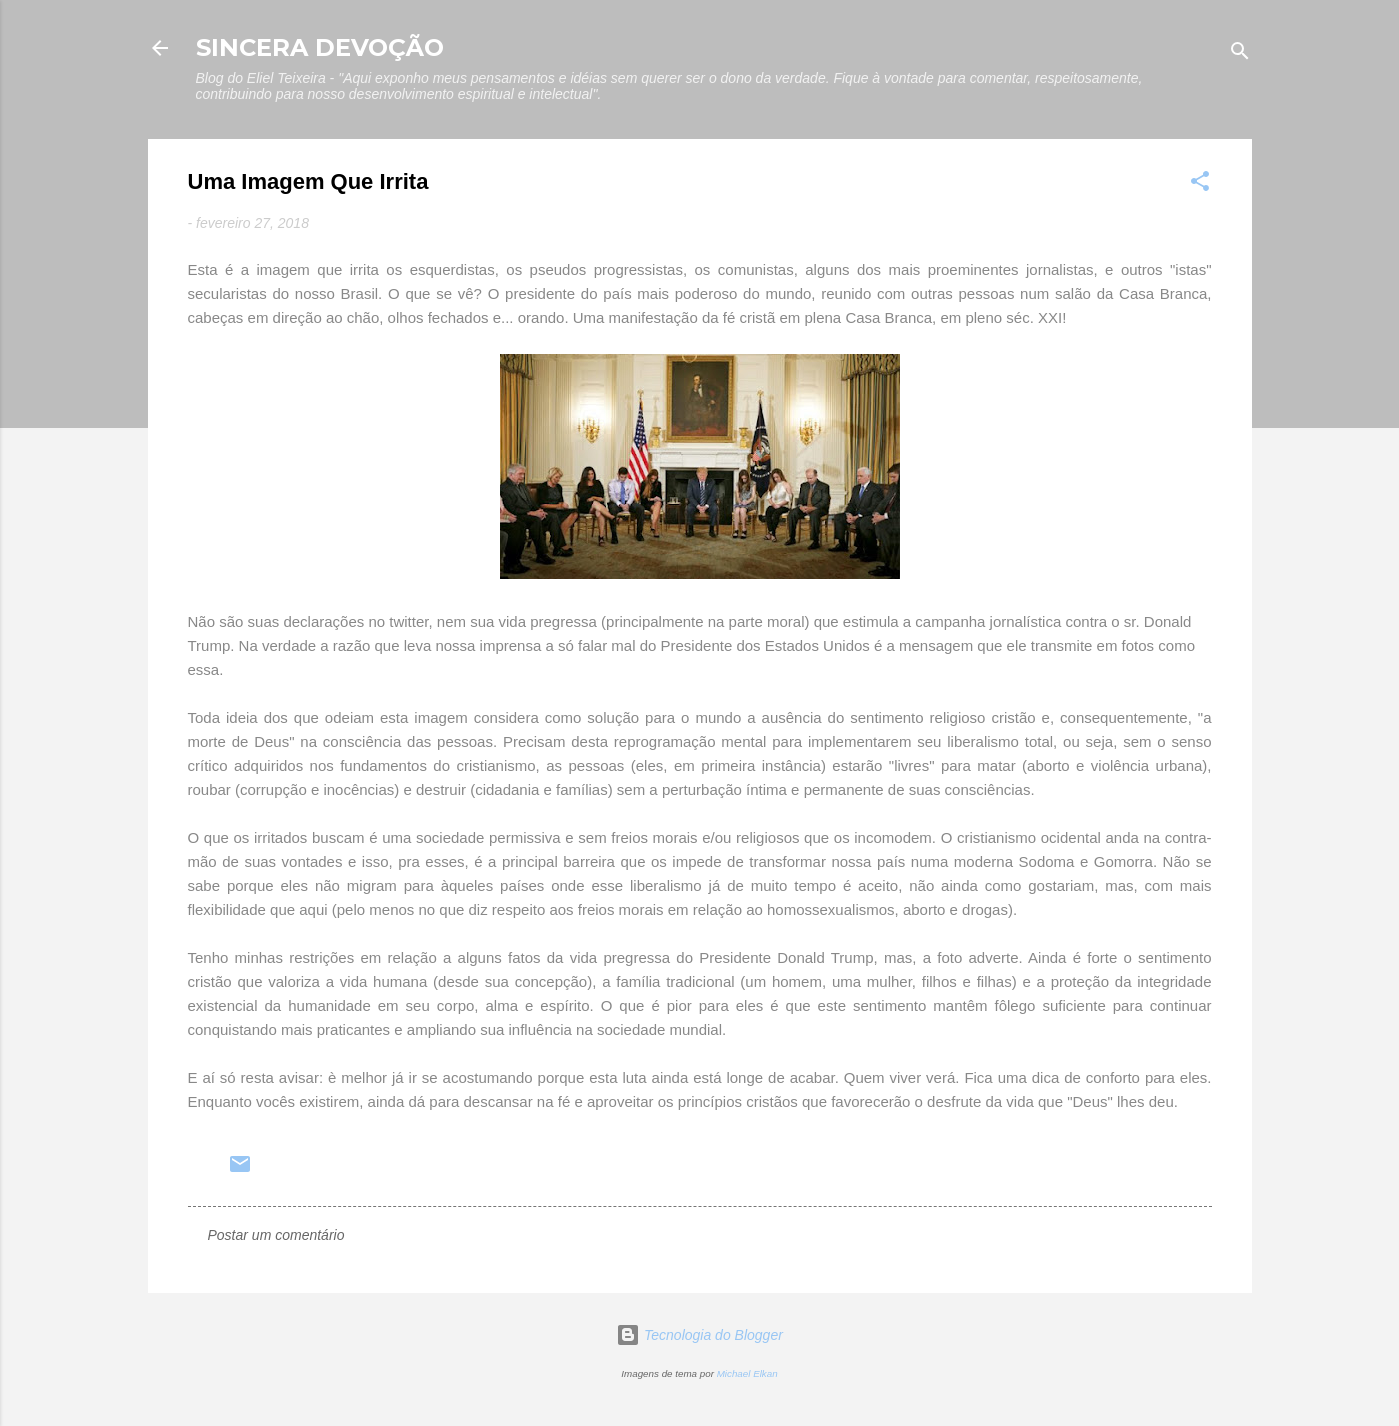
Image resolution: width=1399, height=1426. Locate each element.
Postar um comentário (276, 1235)
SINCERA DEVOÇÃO (320, 47)
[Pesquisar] (1240, 54)
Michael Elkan (747, 1373)
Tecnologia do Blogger (699, 1335)
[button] (1200, 184)
